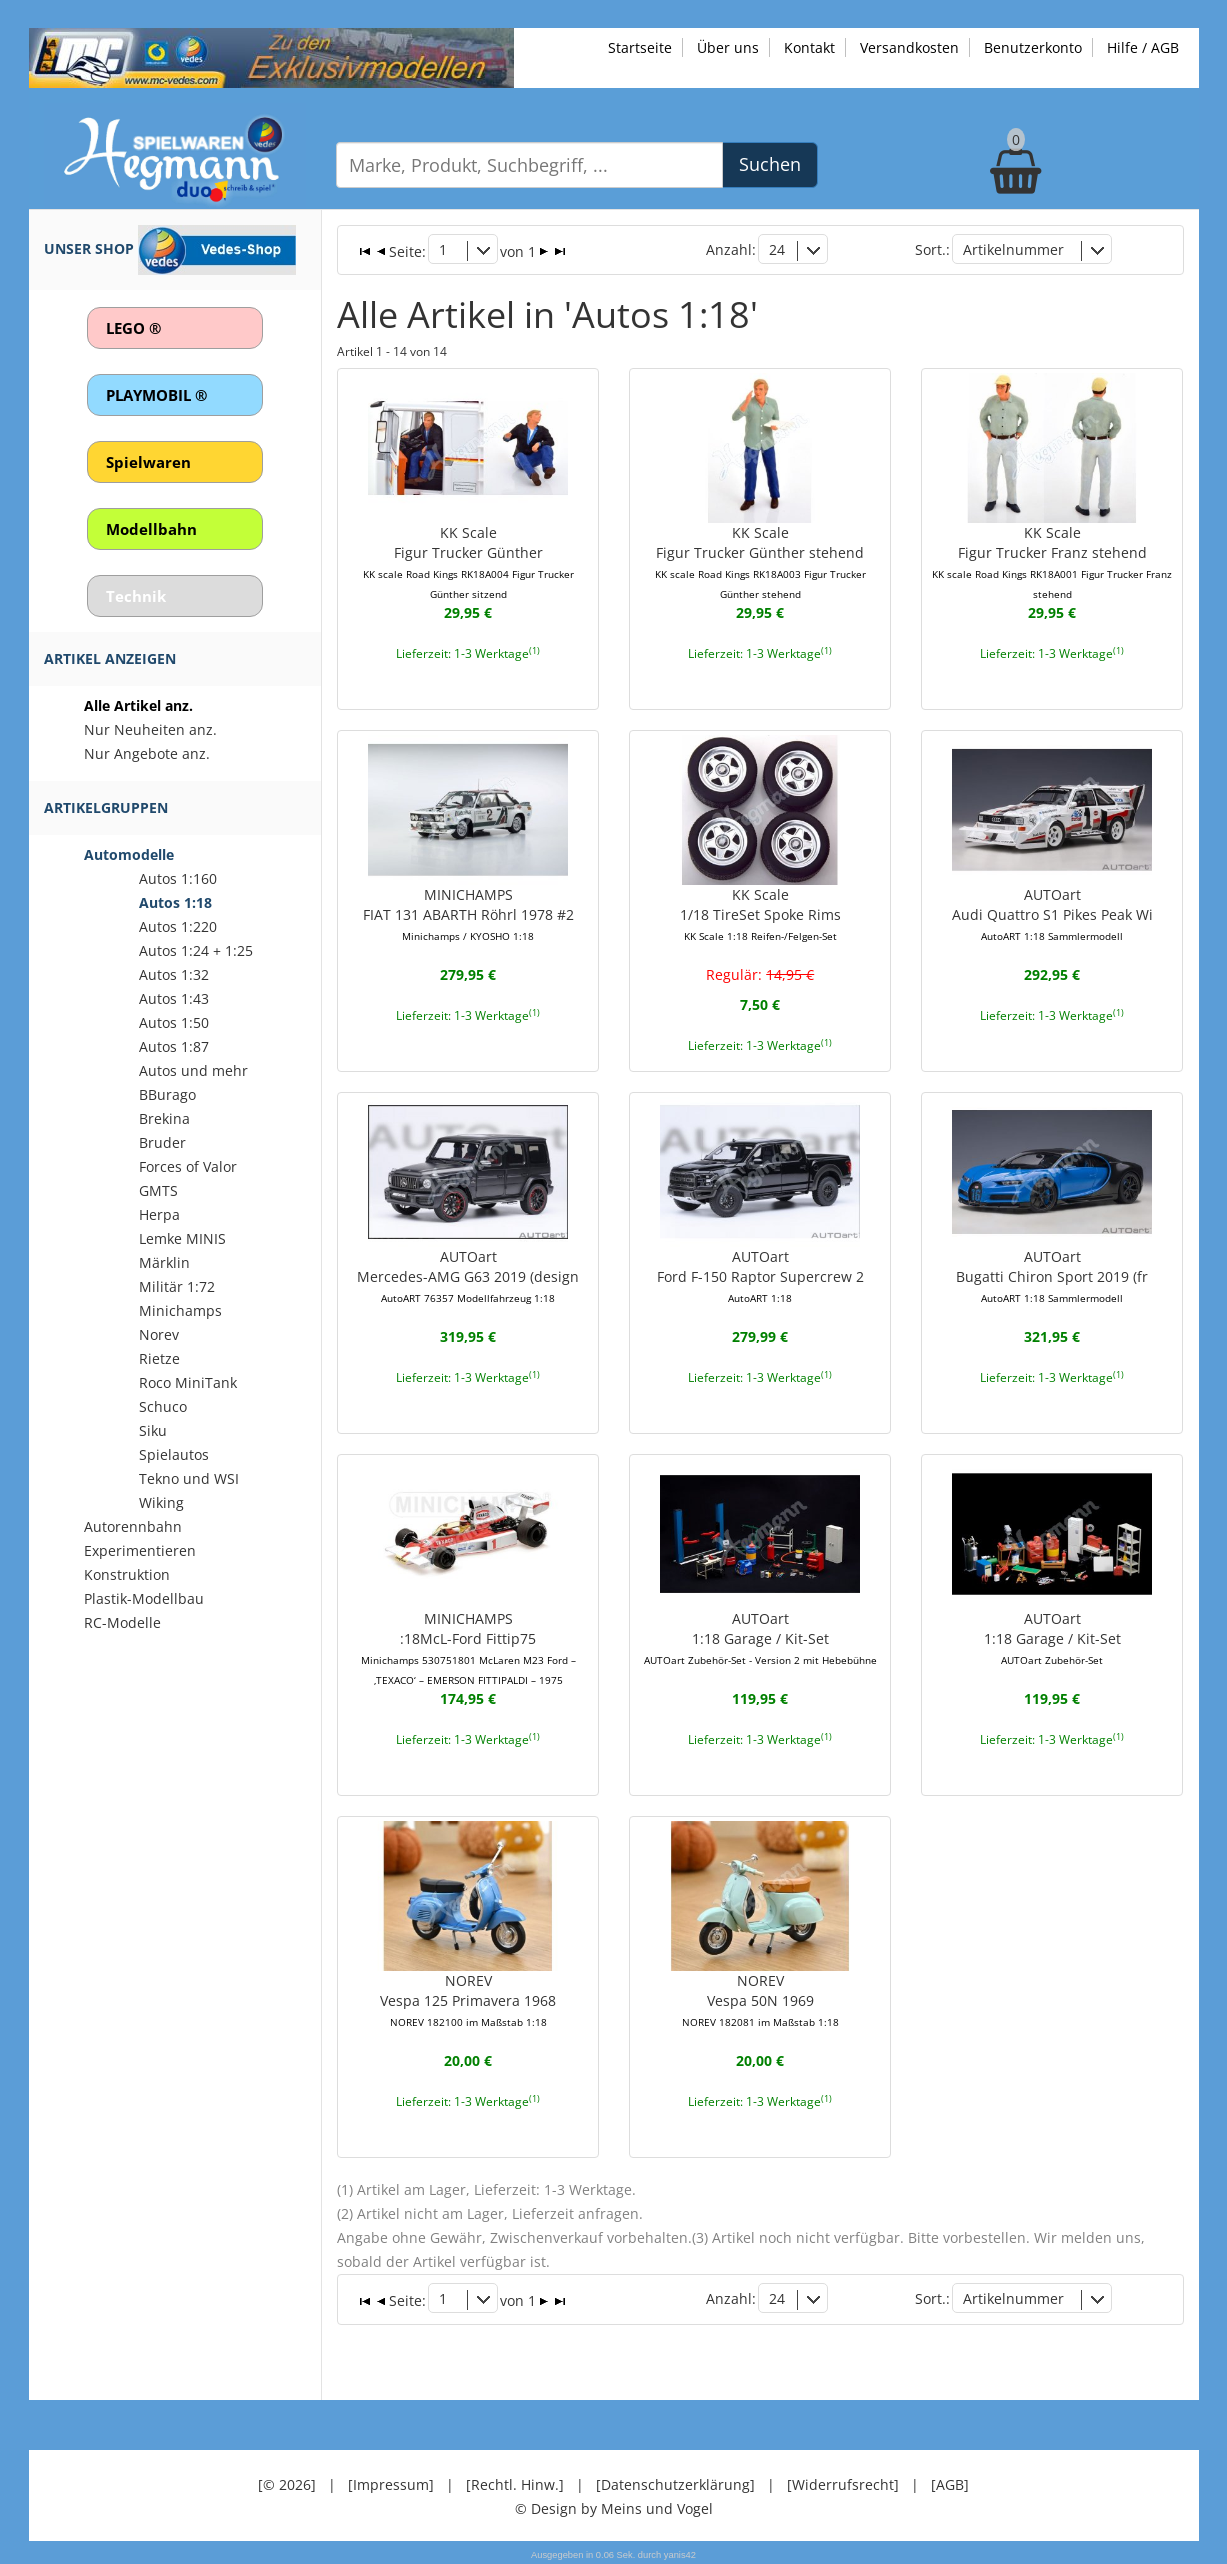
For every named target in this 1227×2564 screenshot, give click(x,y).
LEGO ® (133, 328)
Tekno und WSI (189, 1478)
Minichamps (180, 1310)
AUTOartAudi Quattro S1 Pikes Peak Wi (1052, 914)
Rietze (159, 1358)
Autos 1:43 (174, 998)
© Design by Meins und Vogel (614, 2507)
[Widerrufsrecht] (843, 2483)
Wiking (161, 1502)
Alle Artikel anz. (138, 705)
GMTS (158, 1190)
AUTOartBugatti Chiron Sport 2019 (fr (1052, 1276)
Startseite (640, 47)
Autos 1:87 (174, 1046)
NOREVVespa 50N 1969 (760, 2000)
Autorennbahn (133, 1526)
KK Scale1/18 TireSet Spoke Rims (760, 914)
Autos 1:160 (178, 878)
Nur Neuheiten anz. (150, 729)
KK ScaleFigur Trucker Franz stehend (1052, 562)
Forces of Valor (188, 1166)
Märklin (164, 1262)
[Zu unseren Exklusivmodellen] (271, 56)
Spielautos (174, 1454)
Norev (159, 1334)
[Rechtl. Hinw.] (515, 2483)
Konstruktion (127, 1574)
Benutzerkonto (1033, 47)
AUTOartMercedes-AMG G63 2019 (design (468, 1276)
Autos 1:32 (174, 974)
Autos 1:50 (174, 1022)
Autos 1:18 (175, 902)
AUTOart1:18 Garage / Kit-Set (760, 1638)
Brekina (164, 1118)
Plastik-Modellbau (144, 1598)
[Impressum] (391, 2483)
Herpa (159, 1214)
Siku (153, 1430)
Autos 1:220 (178, 926)
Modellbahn (151, 529)
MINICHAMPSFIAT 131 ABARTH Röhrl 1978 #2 (468, 914)
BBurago (167, 1094)
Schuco (163, 1406)
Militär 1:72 (177, 1286)
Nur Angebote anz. (147, 753)
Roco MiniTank (188, 1382)
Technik (136, 596)
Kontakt (809, 47)
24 (777, 249)
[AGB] (950, 2483)
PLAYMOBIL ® (156, 395)
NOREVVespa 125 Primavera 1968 (468, 2000)
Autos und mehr (193, 1070)
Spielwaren (148, 462)
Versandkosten (909, 47)
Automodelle (129, 854)
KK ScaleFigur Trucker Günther (468, 562)
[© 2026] (287, 2483)
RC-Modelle (122, 1622)
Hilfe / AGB (1143, 47)
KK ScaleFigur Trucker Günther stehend (760, 562)
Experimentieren (140, 1550)
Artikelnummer (1013, 249)
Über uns (728, 47)
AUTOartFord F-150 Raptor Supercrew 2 (760, 1276)
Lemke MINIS (182, 1238)
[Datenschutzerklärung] (675, 2483)
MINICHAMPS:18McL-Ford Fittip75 (468, 1648)
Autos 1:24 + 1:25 (196, 950)
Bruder (162, 1142)
